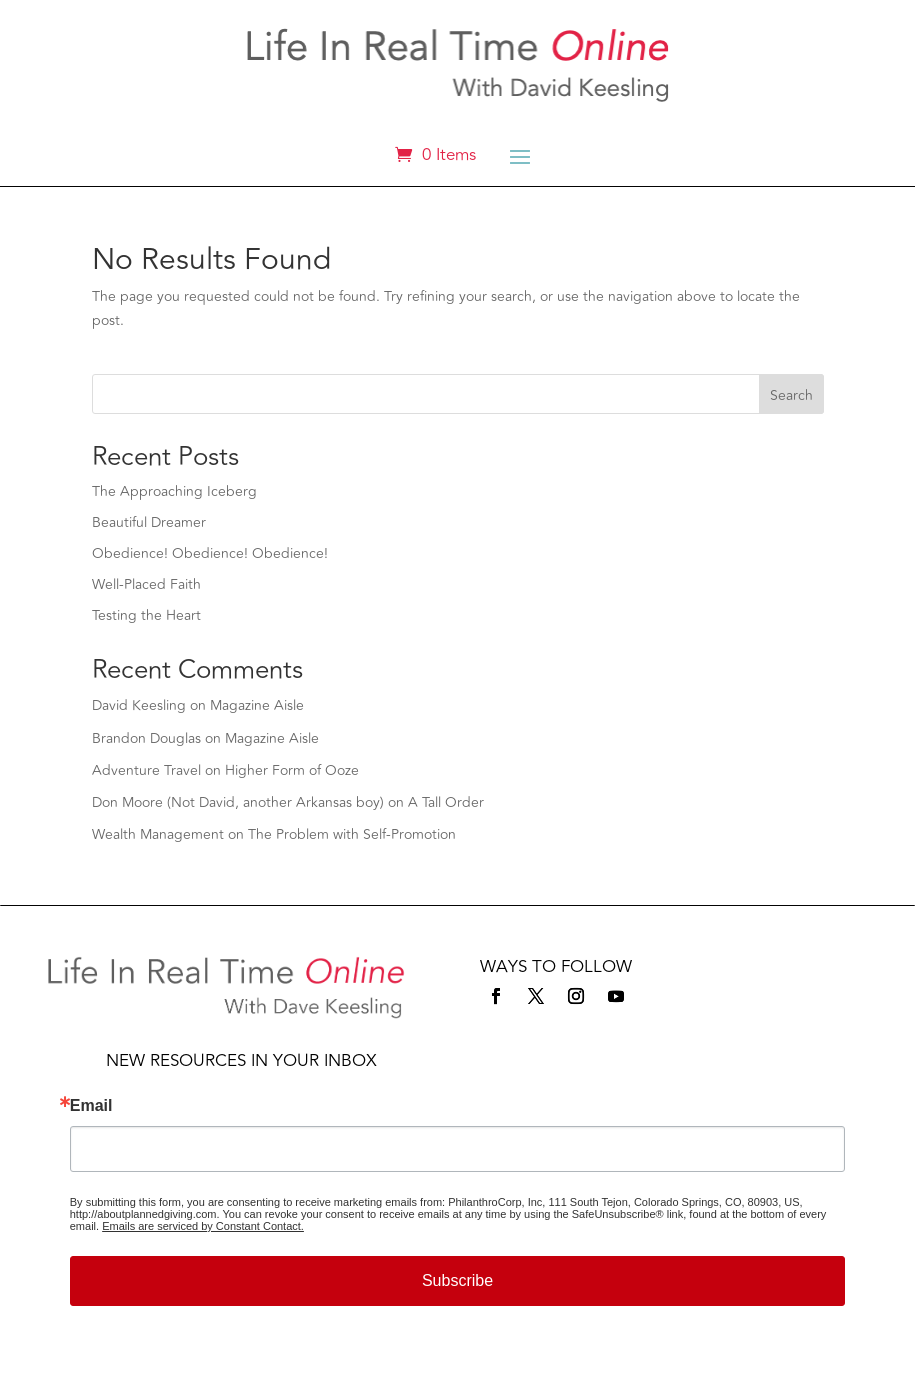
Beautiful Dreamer (149, 522)
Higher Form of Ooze (292, 770)
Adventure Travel (146, 770)
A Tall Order (446, 802)
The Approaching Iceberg (174, 491)
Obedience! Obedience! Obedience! (210, 553)
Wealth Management (158, 834)
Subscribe (457, 1280)
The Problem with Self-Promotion (352, 834)
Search (791, 395)
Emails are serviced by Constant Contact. (203, 1226)
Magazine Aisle (257, 705)
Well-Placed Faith (146, 584)
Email (91, 1106)
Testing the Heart (146, 615)
